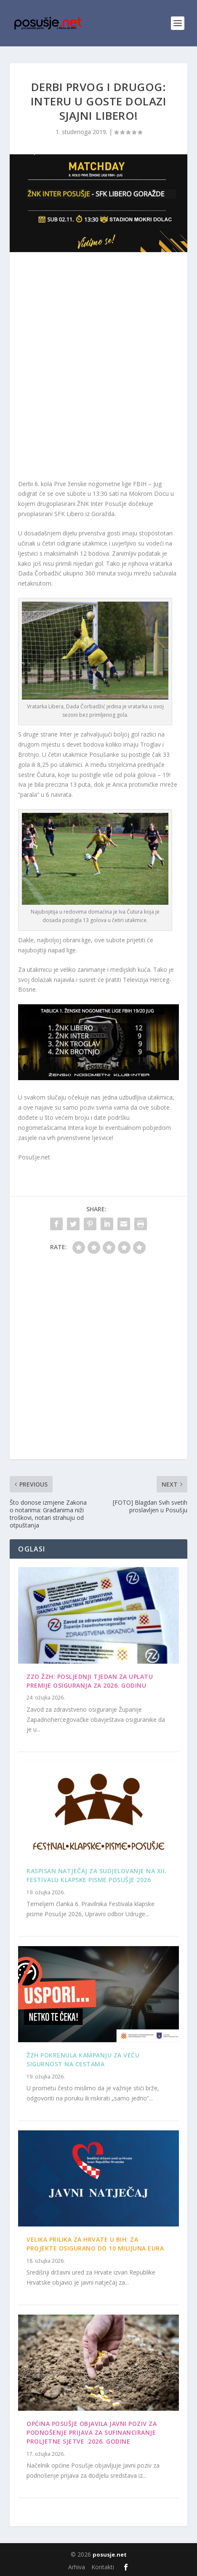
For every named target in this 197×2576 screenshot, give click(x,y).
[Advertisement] (98, 367)
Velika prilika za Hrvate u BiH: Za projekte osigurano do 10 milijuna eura (95, 2243)
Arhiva (76, 2567)
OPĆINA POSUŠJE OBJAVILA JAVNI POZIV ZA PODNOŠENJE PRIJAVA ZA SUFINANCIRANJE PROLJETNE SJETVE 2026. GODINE (92, 2432)
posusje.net (110, 2554)
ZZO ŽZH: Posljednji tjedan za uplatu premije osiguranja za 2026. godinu (90, 1681)
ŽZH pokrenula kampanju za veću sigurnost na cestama (83, 2059)
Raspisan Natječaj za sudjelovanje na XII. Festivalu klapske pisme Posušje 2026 (97, 1875)
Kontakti (102, 2567)
